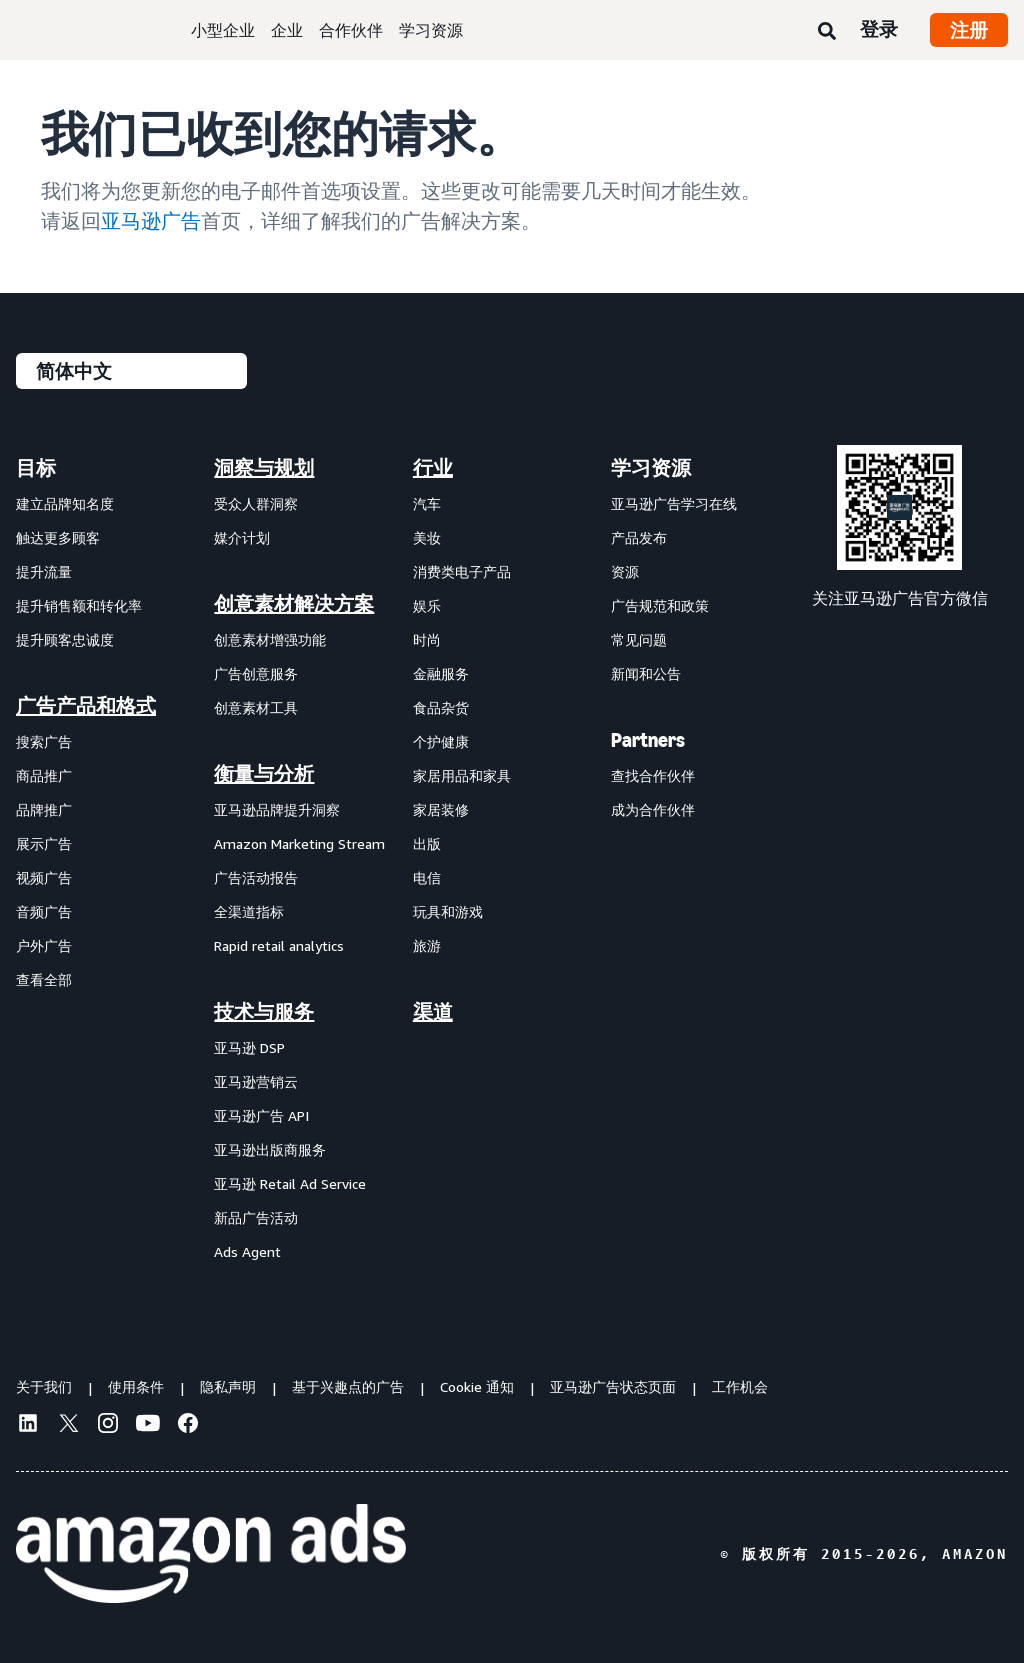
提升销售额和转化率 (79, 605)
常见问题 (639, 639)
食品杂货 (441, 707)
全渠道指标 (249, 911)
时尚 (427, 639)
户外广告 (44, 945)
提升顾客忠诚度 (65, 639)
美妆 (427, 537)
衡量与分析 (264, 774)
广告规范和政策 (660, 605)
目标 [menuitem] (36, 468)
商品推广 (44, 775)
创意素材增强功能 (270, 639)
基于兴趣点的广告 (348, 1386)
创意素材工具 (256, 707)
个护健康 (441, 741)
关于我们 (44, 1386)
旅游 (427, 945)
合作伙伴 (351, 30)
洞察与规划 (264, 468)
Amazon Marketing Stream (299, 843)
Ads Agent (247, 1251)
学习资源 (431, 30)
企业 (287, 30)
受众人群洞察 (256, 503)
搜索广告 (44, 741)
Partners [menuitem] (648, 740)
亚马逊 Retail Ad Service (290, 1183)
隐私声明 (228, 1386)
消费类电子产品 (462, 571)
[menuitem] (115, 859)
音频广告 (44, 911)
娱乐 (427, 605)
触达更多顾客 (58, 537)
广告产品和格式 (86, 706)
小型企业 (223, 30)
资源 (625, 571)
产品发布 (639, 537)
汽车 (427, 503)
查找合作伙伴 (653, 775)
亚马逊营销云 (256, 1081)
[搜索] (827, 32)
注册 (969, 30)
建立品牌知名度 (65, 503)
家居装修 (441, 809)
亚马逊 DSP (249, 1047)
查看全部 (44, 979)
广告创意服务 (256, 673)
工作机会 (740, 1386)
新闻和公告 (646, 673)
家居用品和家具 (462, 775)
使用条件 (136, 1386)
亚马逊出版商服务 (270, 1149)
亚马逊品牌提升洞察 (277, 809)
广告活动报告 (256, 877)
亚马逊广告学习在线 (674, 503)
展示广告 (44, 843)
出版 (427, 843)
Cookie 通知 (477, 1386)
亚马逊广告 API (261, 1115)
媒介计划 (242, 537)
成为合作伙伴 (653, 809)
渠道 (433, 1012)
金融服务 (441, 673)
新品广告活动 (256, 1217)
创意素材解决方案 (294, 604)
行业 (433, 468)
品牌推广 (44, 809)
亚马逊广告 (151, 220)
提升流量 (44, 571)
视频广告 (44, 877)
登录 (879, 29)
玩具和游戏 (448, 911)
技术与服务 (264, 1012)
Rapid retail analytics (279, 945)
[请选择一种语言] (131, 371)
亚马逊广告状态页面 (613, 1386)
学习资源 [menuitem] (651, 468)
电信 (427, 877)
